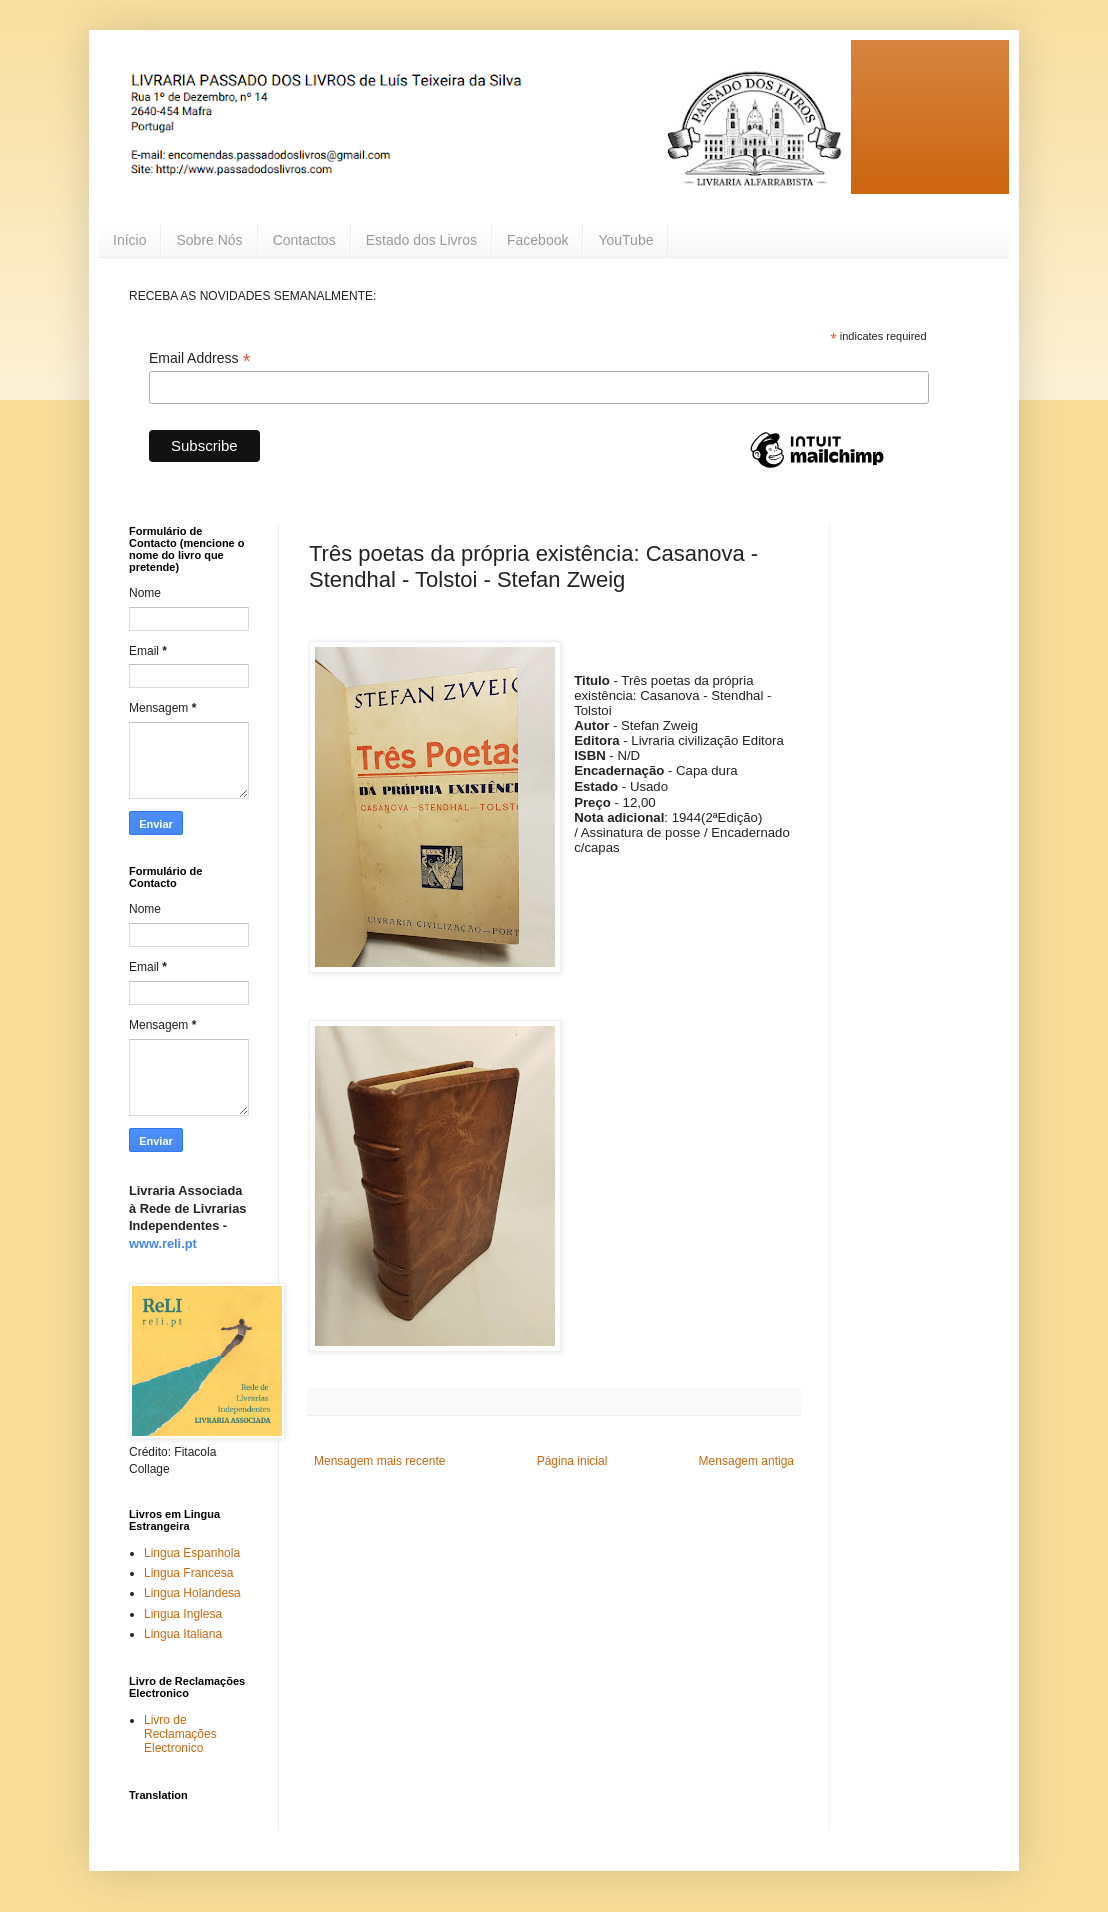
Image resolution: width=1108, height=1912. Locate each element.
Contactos (304, 240)
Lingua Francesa (188, 1573)
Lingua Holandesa (192, 1593)
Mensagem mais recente (379, 1461)
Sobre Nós (209, 240)
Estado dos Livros (421, 240)
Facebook (537, 240)
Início (129, 240)
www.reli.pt (163, 1243)
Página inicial (572, 1461)
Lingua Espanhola (192, 1553)
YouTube (625, 240)
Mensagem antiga (746, 1461)
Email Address (200, 358)
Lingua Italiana (183, 1634)
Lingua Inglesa (183, 1614)
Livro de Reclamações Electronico (180, 1734)
